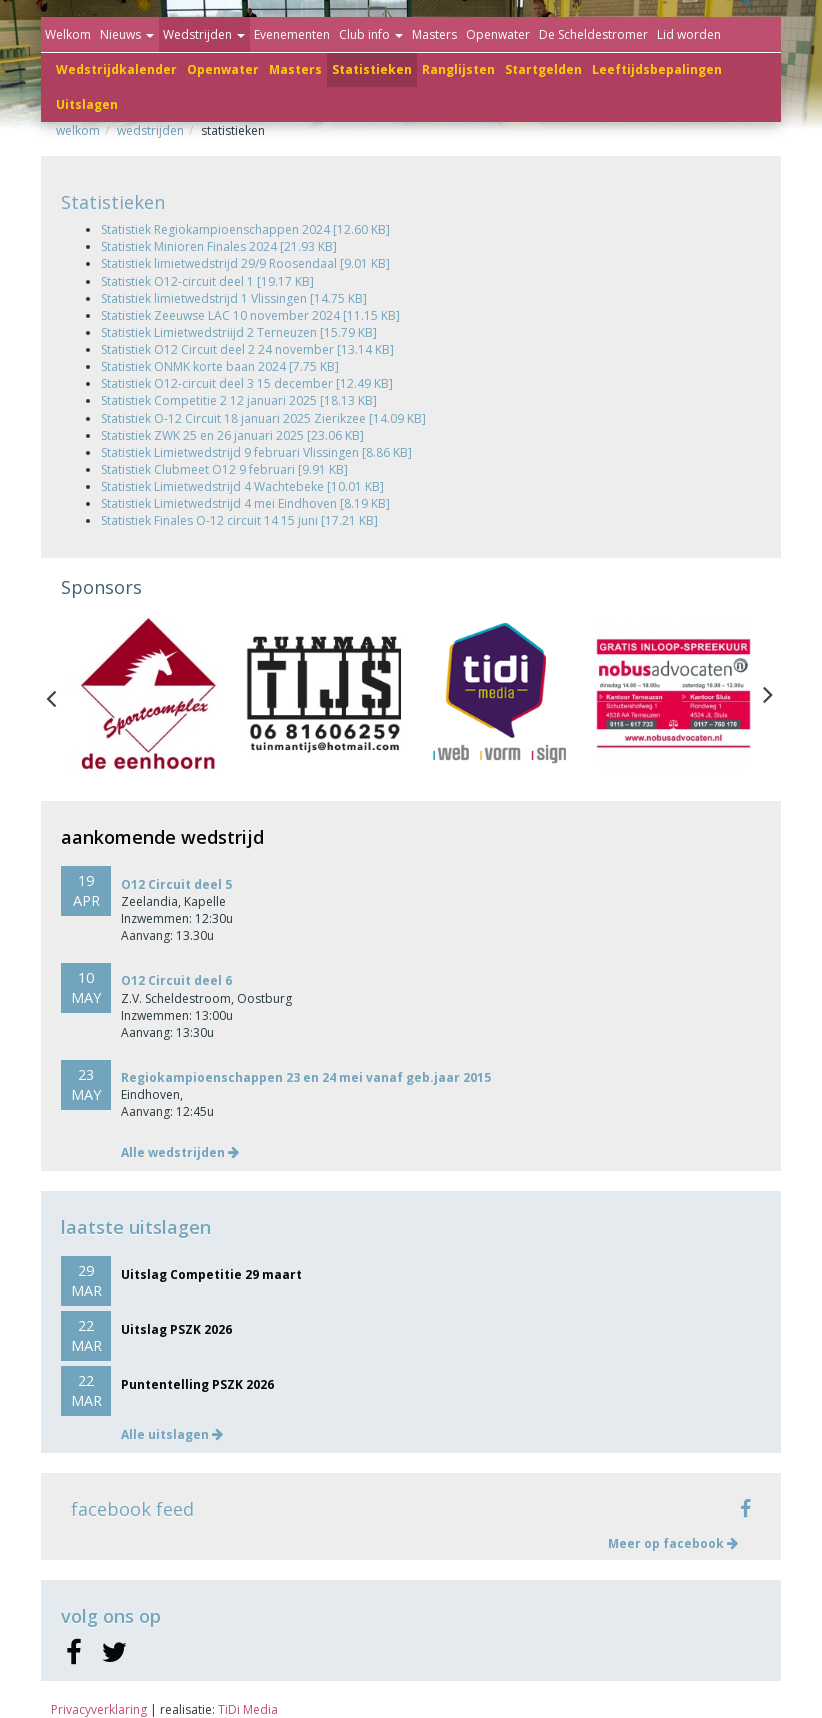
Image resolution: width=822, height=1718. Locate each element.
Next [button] (768, 694)
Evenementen (292, 34)
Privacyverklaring (99, 1709)
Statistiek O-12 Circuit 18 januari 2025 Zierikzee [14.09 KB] (263, 418)
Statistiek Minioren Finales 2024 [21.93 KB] (219, 246)
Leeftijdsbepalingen (657, 69)
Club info (371, 34)
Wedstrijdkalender (116, 69)
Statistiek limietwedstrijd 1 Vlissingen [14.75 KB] (234, 298)
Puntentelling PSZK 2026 (197, 1384)
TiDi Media (248, 1709)
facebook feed (132, 1509)
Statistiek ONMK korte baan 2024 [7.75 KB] (220, 366)
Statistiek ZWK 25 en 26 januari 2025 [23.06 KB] (232, 435)
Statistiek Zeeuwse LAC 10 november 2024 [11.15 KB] (250, 315)
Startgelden (543, 69)
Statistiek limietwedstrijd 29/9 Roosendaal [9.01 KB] (245, 263)
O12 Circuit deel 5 (176, 884)
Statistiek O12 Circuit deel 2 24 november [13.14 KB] (247, 349)
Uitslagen (87, 104)
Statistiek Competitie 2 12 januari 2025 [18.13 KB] (239, 400)
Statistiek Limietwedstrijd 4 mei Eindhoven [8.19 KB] (245, 503)
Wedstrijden (204, 34)
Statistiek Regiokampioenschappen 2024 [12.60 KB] (245, 229)
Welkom (68, 34)
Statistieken (372, 69)
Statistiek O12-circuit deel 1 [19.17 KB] (207, 281)
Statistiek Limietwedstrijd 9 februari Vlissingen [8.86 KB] (256, 452)
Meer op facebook (673, 1543)
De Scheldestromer (593, 34)
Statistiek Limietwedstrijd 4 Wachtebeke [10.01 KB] (242, 486)
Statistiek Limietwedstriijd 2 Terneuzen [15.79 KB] (239, 332)
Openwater (223, 69)
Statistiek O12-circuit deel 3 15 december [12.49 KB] (247, 383)
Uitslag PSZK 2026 (176, 1329)
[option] (148, 693)
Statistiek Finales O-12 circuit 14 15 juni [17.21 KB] (239, 520)
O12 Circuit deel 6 (176, 980)
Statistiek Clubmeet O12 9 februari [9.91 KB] (224, 469)
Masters (295, 69)
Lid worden (689, 34)
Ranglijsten (458, 69)
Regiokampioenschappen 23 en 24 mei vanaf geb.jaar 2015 (306, 1077)
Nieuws (127, 34)
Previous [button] (61, 694)
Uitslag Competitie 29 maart (211, 1274)
